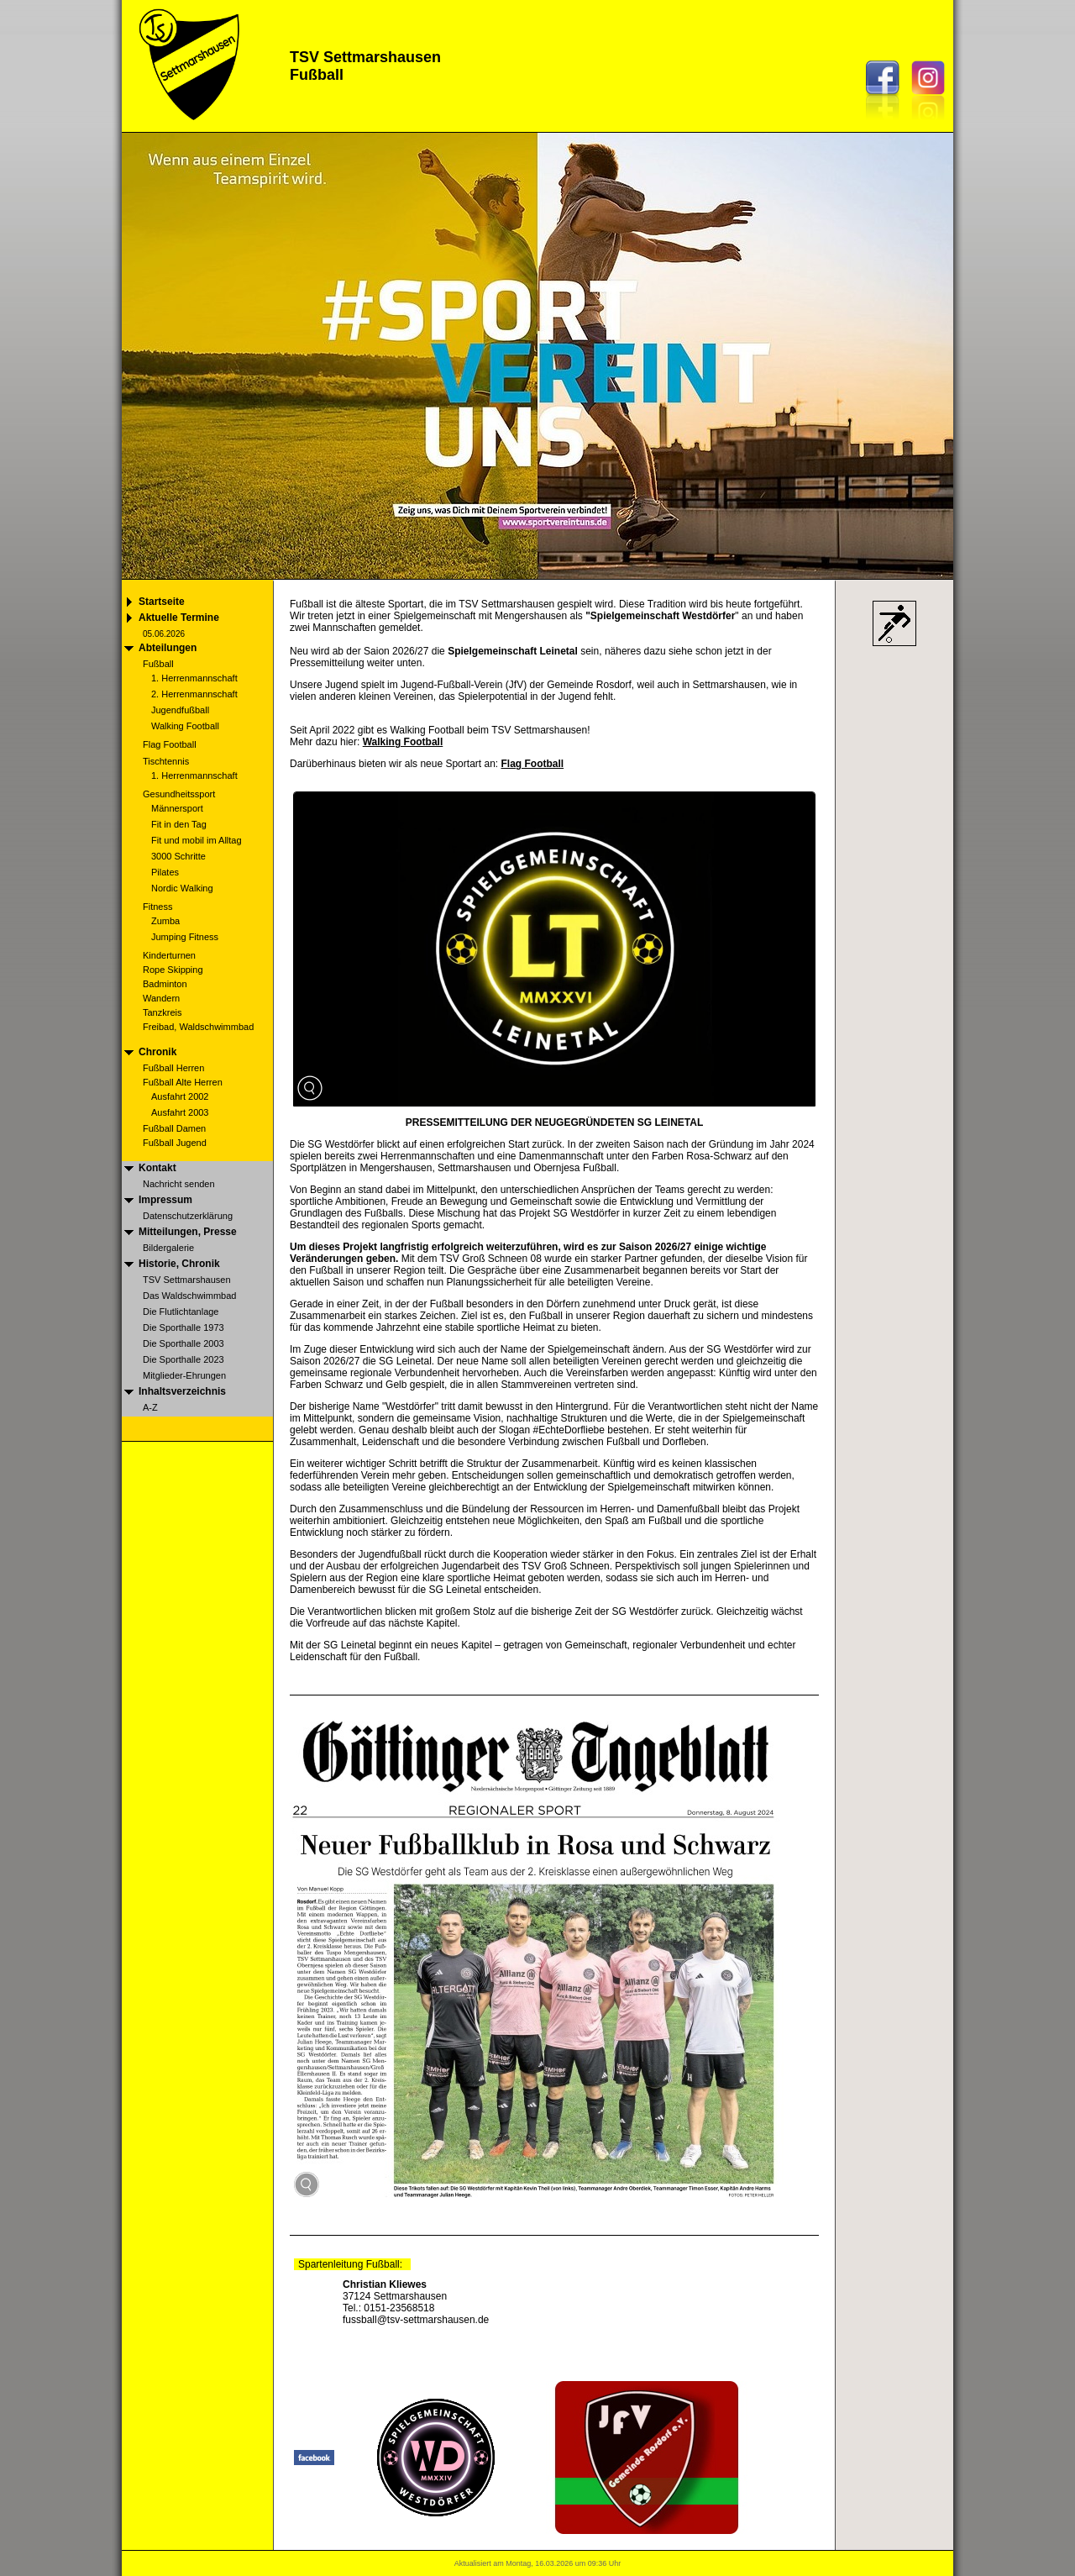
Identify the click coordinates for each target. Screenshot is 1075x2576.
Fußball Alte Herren (183, 1082)
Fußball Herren (173, 1068)
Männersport (177, 808)
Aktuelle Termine (179, 617)
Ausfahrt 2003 (180, 1112)
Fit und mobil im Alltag (196, 840)
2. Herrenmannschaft (194, 694)
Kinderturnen (169, 955)
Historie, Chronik (179, 1264)
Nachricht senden (179, 1184)
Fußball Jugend (175, 1143)
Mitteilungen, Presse (188, 1232)
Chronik (157, 1052)
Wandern (161, 998)
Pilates (165, 872)
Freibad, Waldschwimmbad (198, 1027)
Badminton (165, 984)
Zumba (165, 921)
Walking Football (185, 726)
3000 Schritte (178, 856)
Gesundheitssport (179, 794)
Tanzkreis (162, 1012)
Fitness (157, 907)
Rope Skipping (173, 970)
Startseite (162, 601)
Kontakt (157, 1168)
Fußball (158, 664)
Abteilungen (168, 648)
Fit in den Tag (179, 824)
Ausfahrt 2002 (180, 1096)
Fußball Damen (174, 1128)
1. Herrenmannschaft (194, 678)
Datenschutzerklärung (188, 1216)
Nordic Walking (182, 888)
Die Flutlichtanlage (181, 1311)
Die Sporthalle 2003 (183, 1343)
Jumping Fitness (184, 937)
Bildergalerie (168, 1248)
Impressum (165, 1200)
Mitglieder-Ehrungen (184, 1375)
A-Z (150, 1407)
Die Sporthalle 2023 (183, 1359)
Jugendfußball (180, 710)
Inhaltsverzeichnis (182, 1391)
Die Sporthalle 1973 (183, 1327)
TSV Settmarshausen (187, 1280)
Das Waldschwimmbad (189, 1296)
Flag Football (170, 744)
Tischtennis (166, 761)
